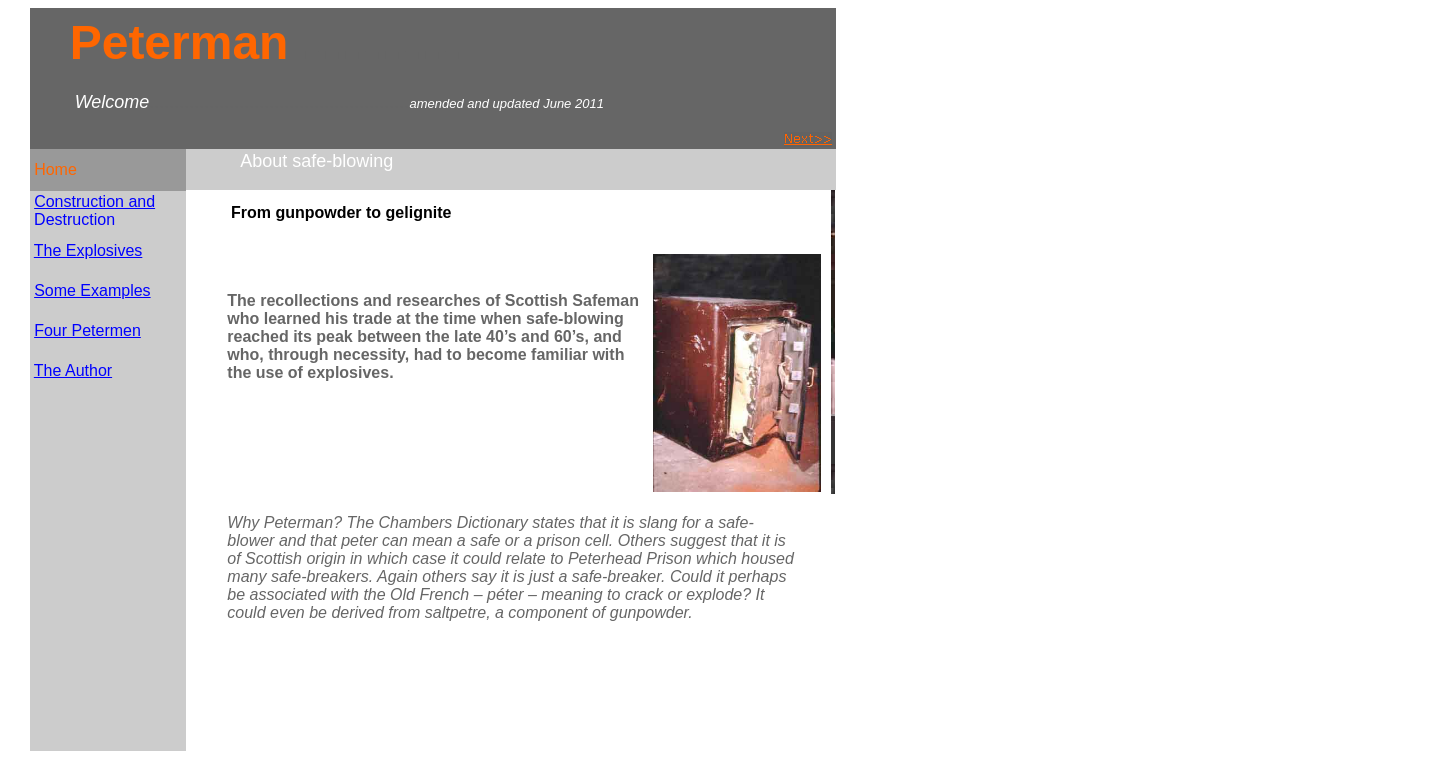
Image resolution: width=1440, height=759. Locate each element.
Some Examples (92, 290)
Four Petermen (87, 330)
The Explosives (88, 250)
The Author (73, 370)
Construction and (94, 201)
